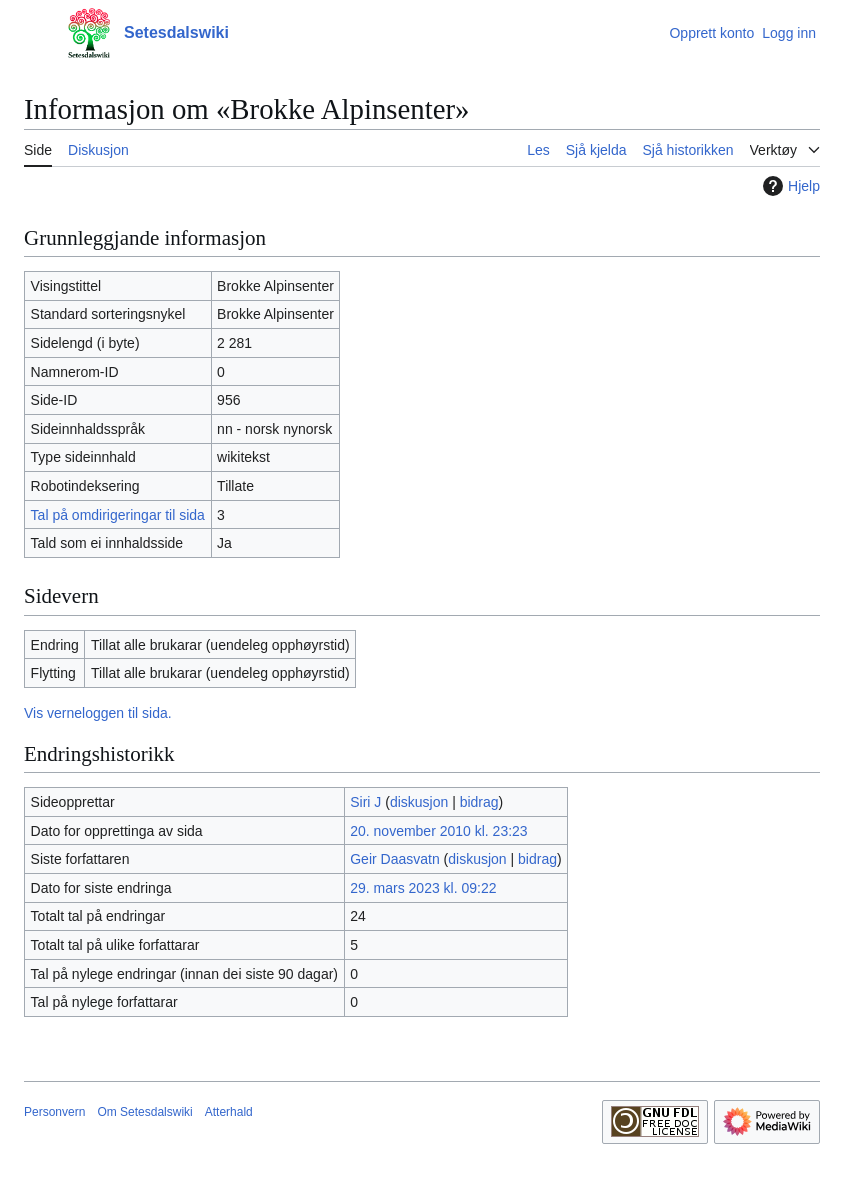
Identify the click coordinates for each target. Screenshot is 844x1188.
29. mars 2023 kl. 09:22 (423, 888)
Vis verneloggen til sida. (98, 713)
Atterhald (229, 1112)
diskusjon (419, 802)
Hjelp (789, 186)
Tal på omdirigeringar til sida (118, 515)
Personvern (54, 1112)
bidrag (479, 802)
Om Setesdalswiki (144, 1112)
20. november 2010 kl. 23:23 (438, 831)
